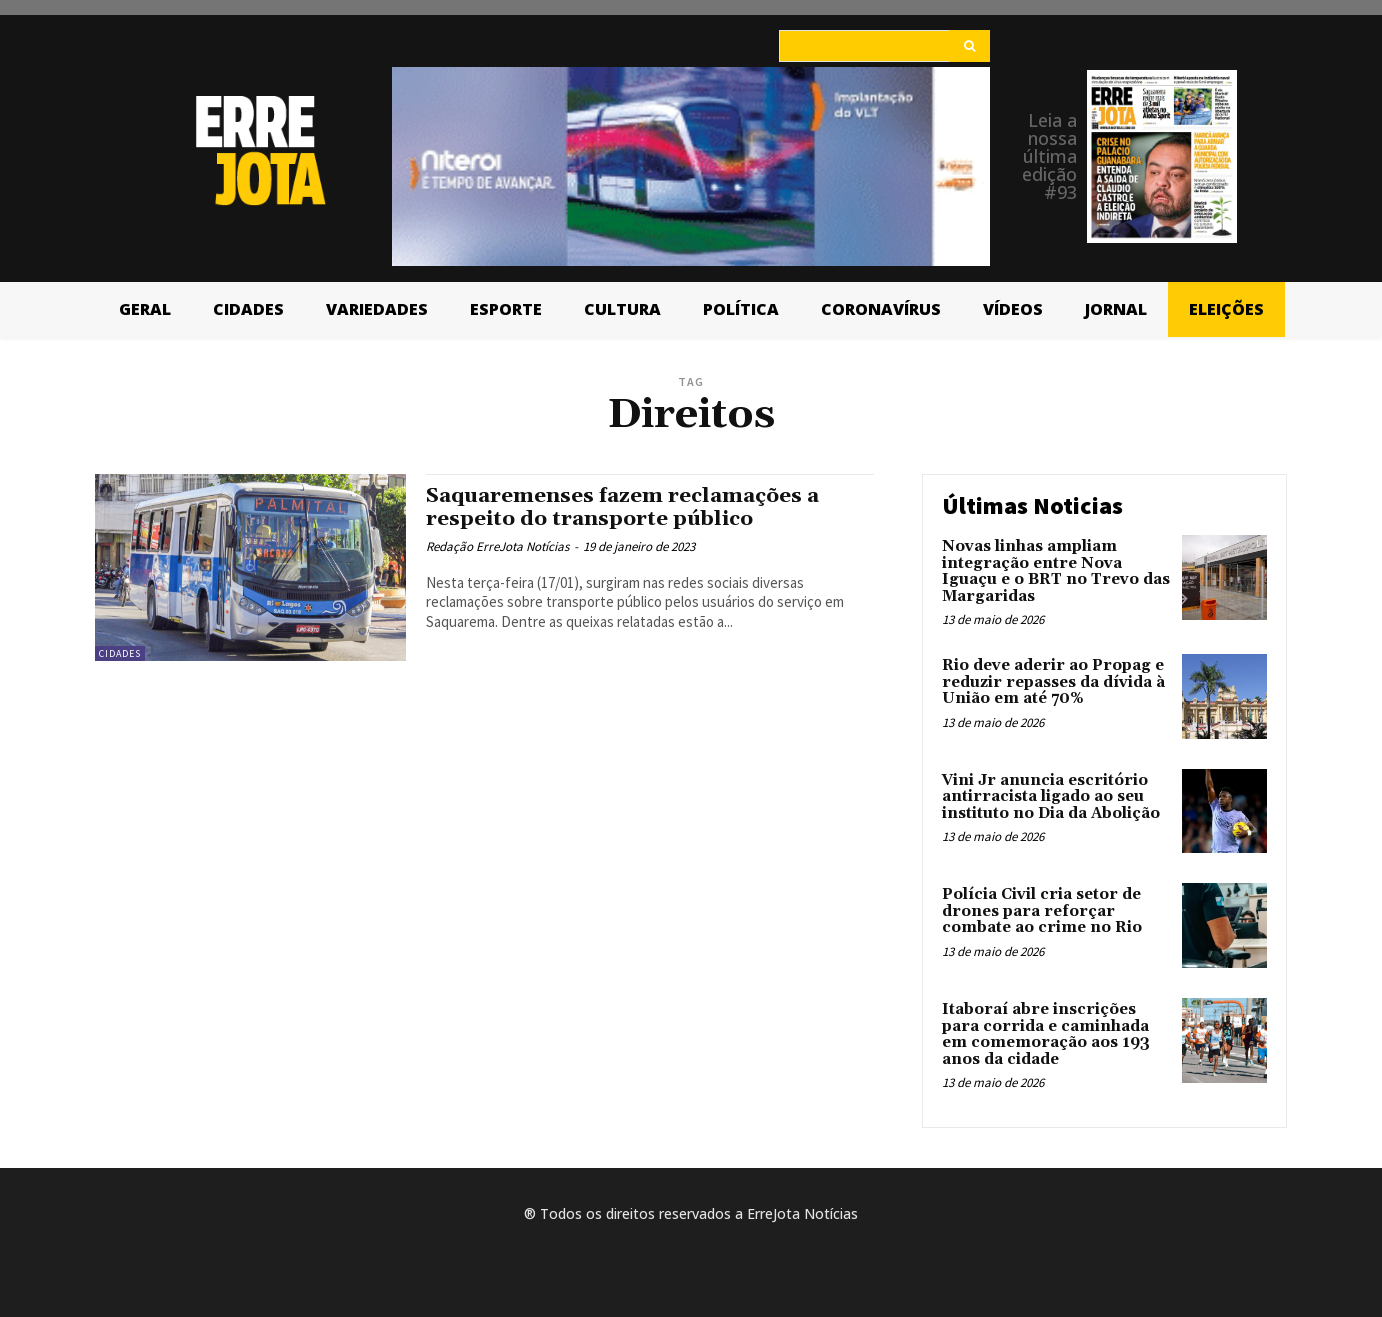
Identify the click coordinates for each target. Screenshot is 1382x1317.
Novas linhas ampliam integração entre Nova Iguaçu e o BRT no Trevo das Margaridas (1056, 571)
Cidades (120, 653)
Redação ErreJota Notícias (497, 546)
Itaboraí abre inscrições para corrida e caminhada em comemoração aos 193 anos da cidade (1046, 1034)
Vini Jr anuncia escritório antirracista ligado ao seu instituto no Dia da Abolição (1051, 797)
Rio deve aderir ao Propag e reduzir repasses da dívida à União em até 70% (1053, 682)
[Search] (969, 46)
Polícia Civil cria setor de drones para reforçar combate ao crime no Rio (1042, 911)
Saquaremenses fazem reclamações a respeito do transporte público (628, 507)
